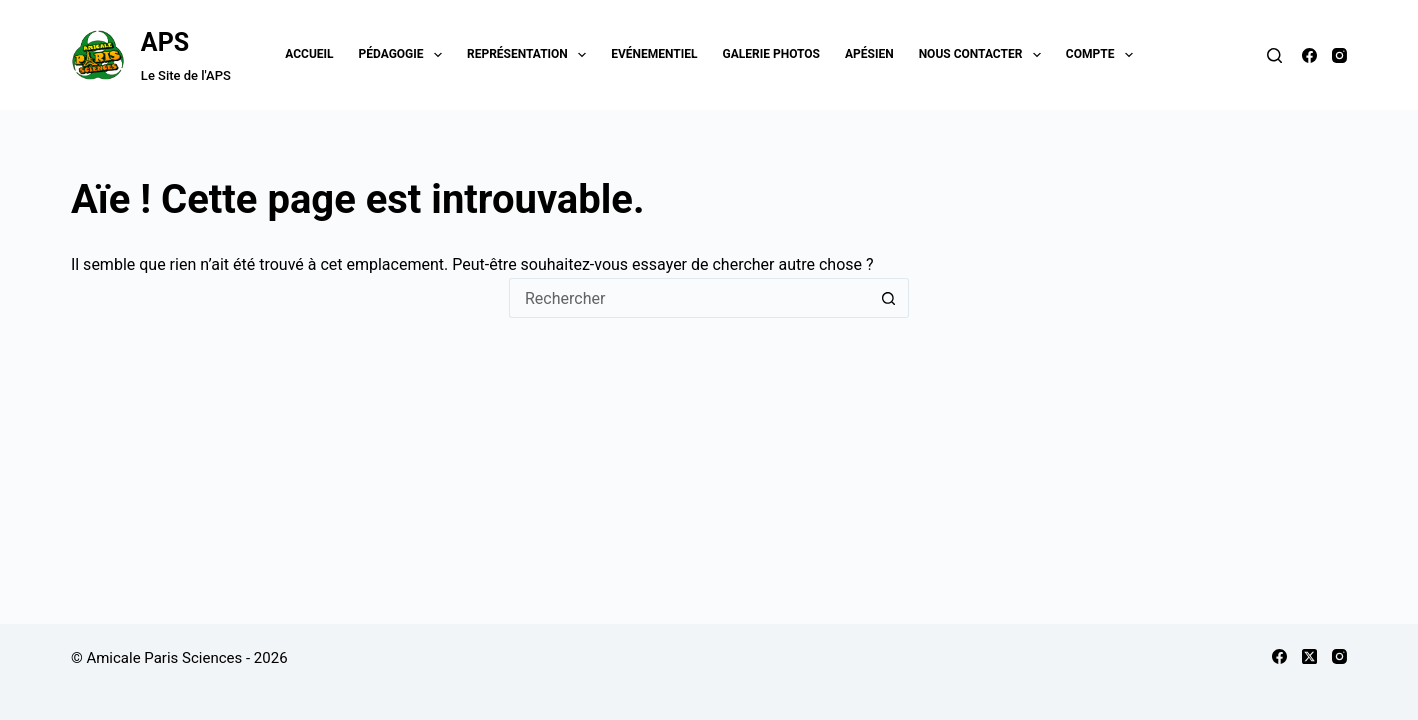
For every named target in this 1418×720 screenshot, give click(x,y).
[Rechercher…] (689, 298)
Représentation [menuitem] (530, 54)
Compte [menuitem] (1103, 54)
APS (165, 42)
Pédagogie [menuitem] (404, 54)
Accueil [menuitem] (309, 54)
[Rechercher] (1274, 55)
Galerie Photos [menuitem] (771, 54)
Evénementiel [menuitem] (654, 54)
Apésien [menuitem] (869, 54)
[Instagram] (1339, 55)
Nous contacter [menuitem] (984, 54)
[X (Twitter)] (1309, 656)
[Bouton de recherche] (889, 298)
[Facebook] (1309, 55)
